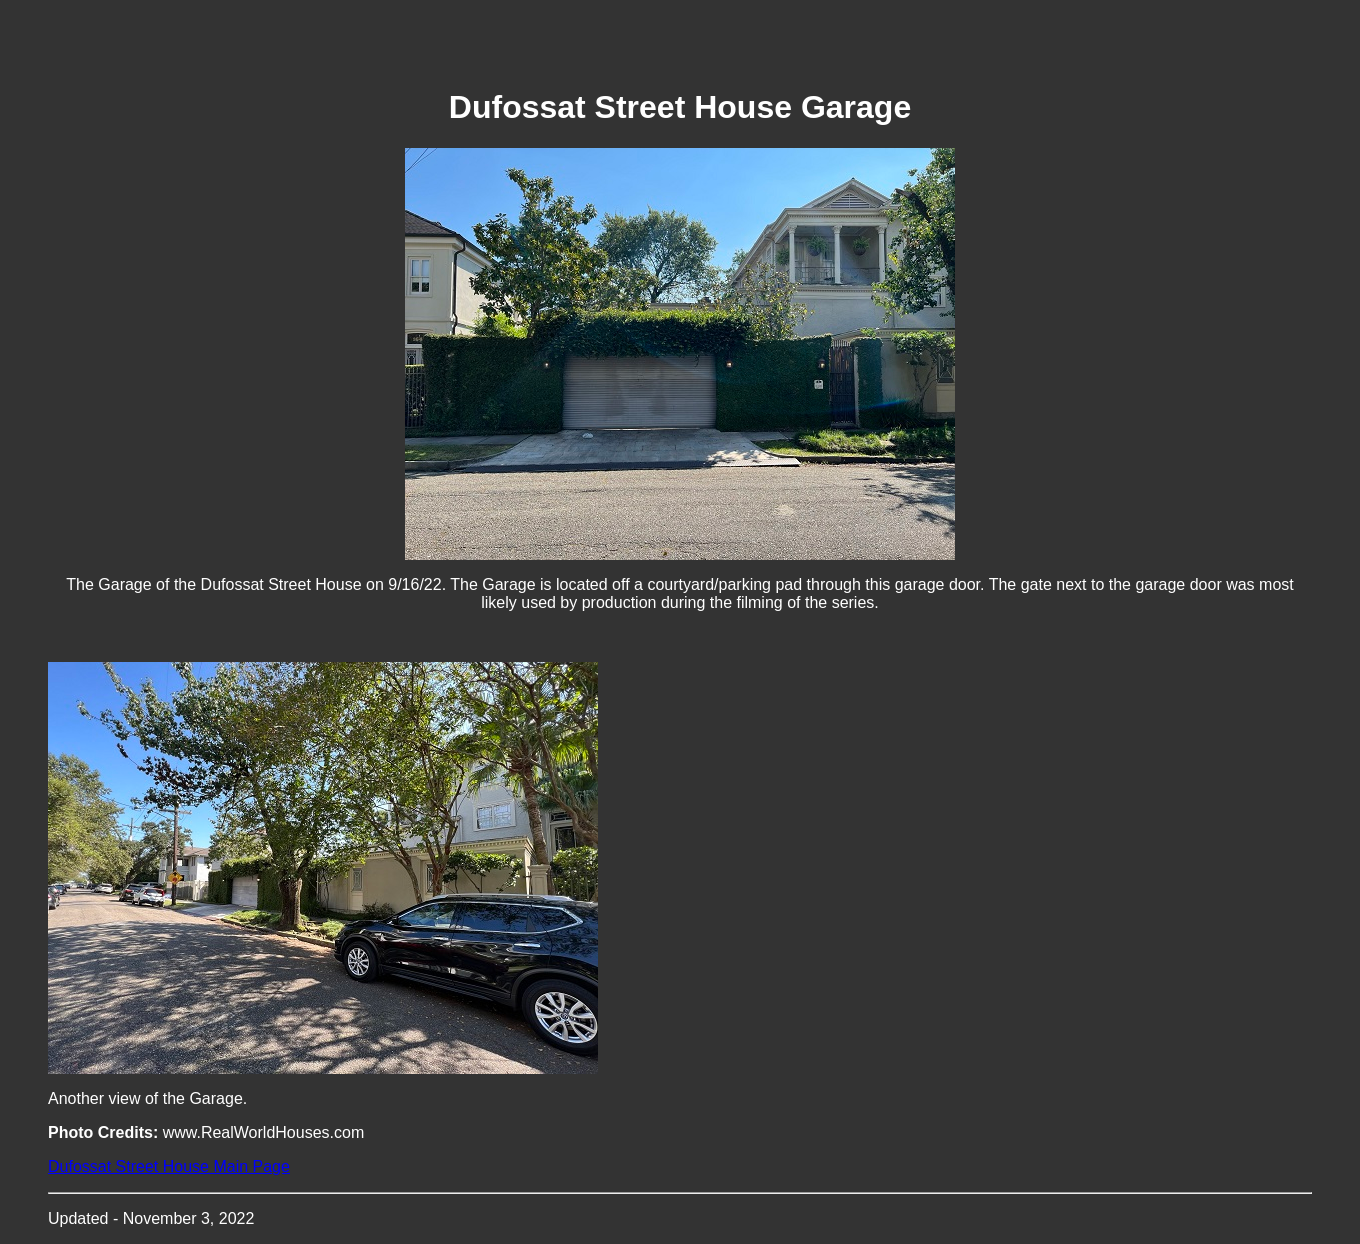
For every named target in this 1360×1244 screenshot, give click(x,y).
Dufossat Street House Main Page (169, 1166)
